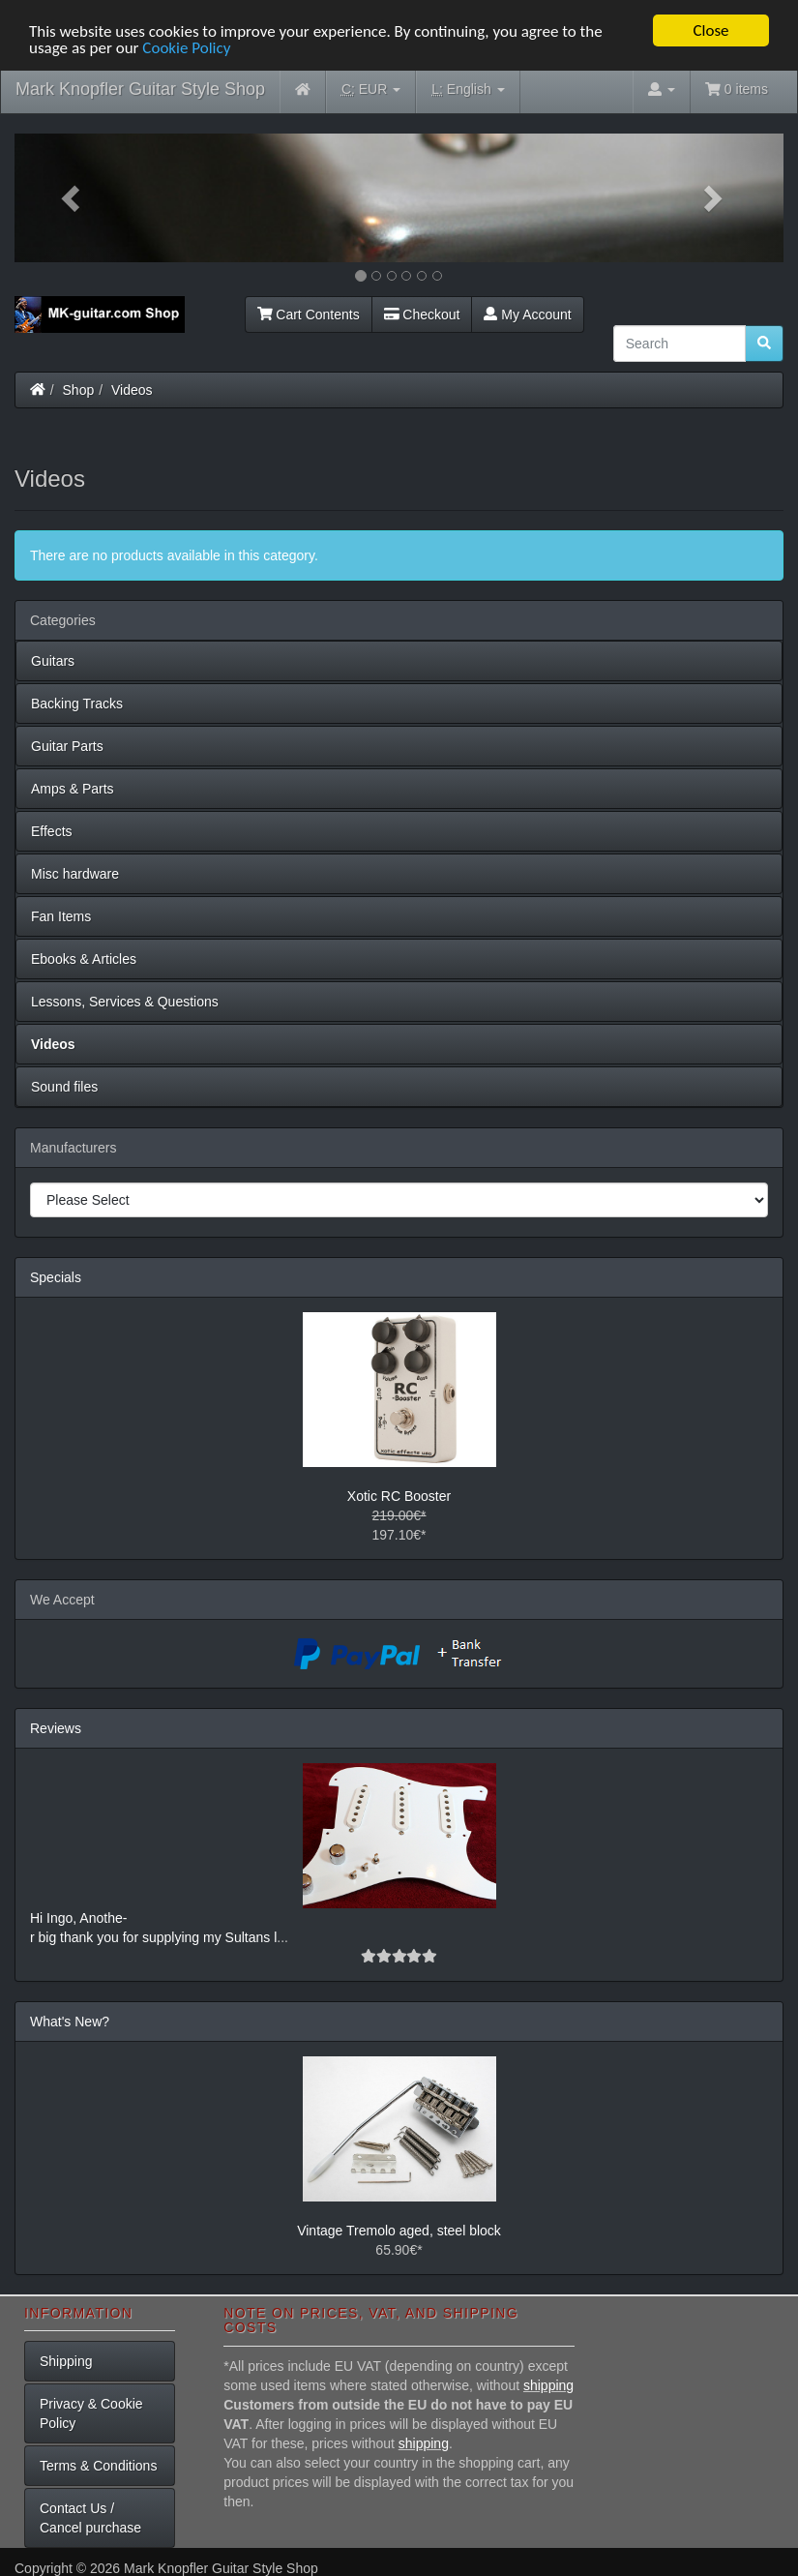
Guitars (52, 661)
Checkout (422, 313)
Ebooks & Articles (83, 959)
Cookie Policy (186, 47)
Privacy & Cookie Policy (91, 2413)
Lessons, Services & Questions (125, 1001)
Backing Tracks (77, 703)
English (467, 89)
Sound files (64, 1086)
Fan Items (61, 916)
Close (710, 30)
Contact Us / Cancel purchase (90, 2518)
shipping (548, 2385)
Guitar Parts (67, 746)
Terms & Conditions (98, 2465)
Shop (79, 389)
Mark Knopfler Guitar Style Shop (140, 89)
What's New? (69, 2021)
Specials (55, 1277)
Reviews (55, 1728)
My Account (527, 313)
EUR (370, 89)
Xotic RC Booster (399, 1496)
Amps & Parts (72, 788)
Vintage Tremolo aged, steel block (399, 2230)
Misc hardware (75, 874)
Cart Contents (308, 313)
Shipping (66, 2361)
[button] (72, 198)
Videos (132, 389)
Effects (52, 831)
